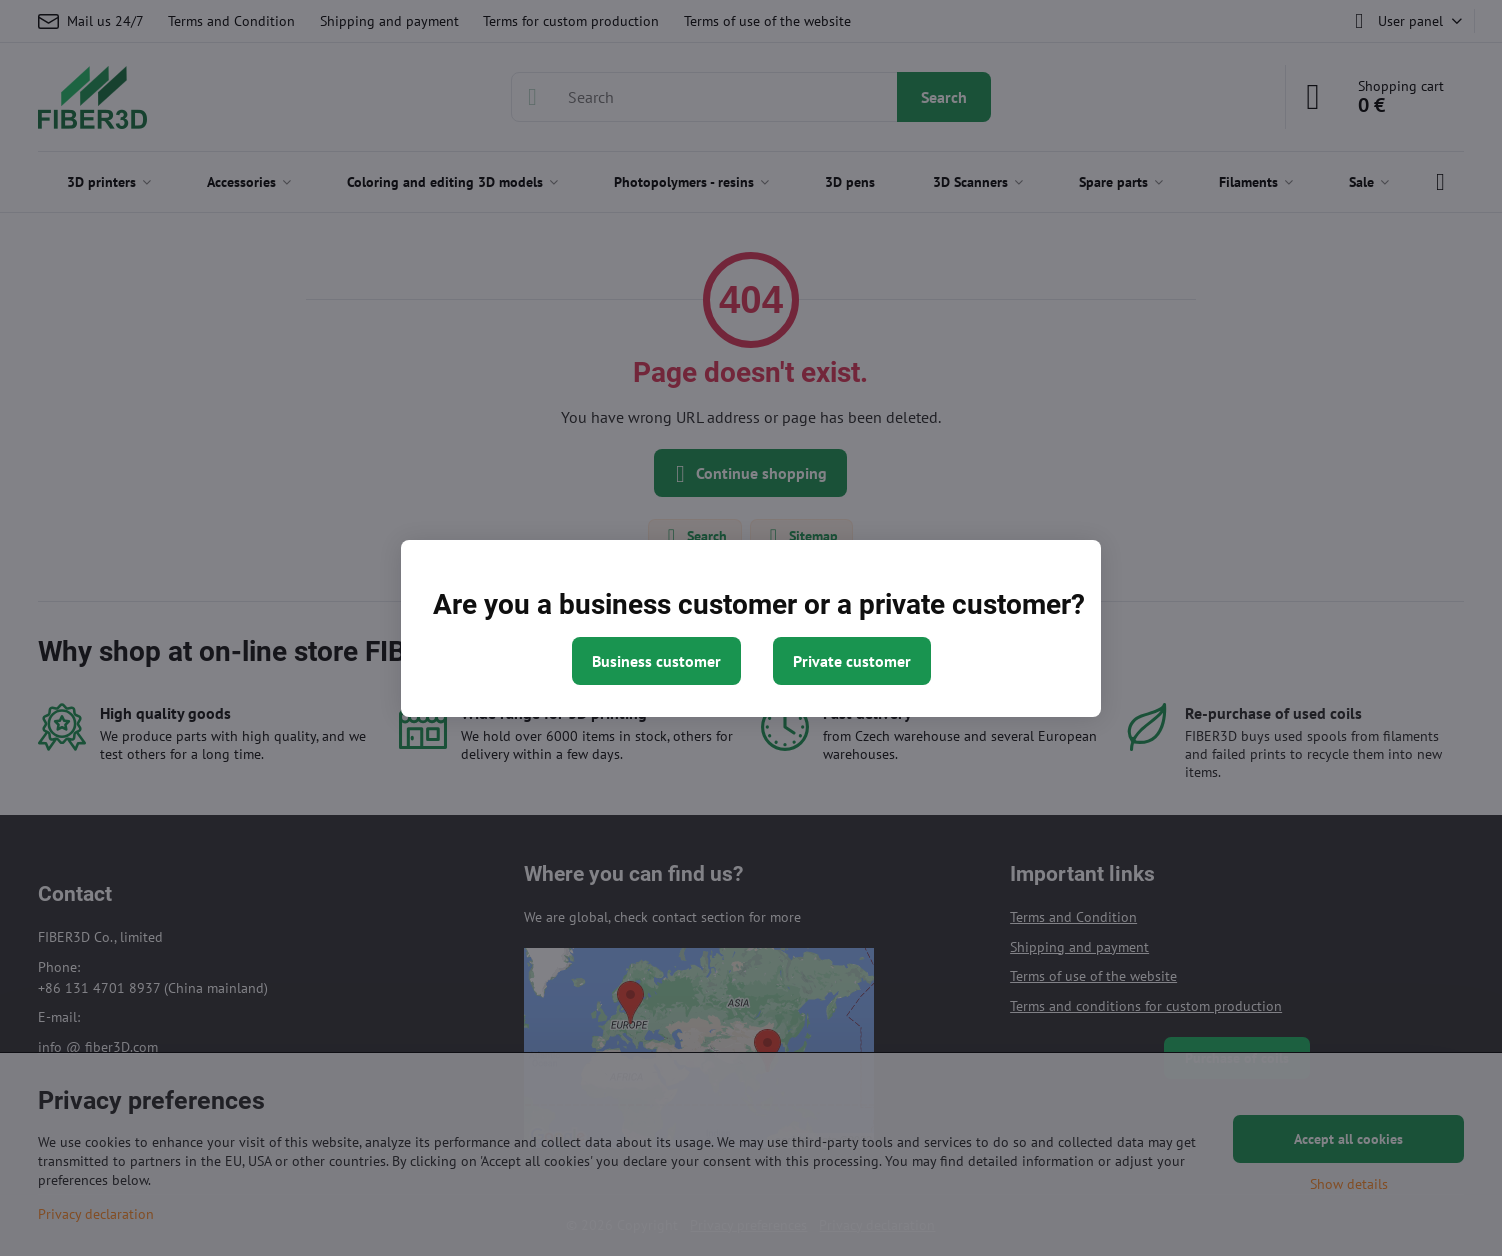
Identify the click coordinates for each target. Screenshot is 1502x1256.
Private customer (852, 661)
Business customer (656, 661)
